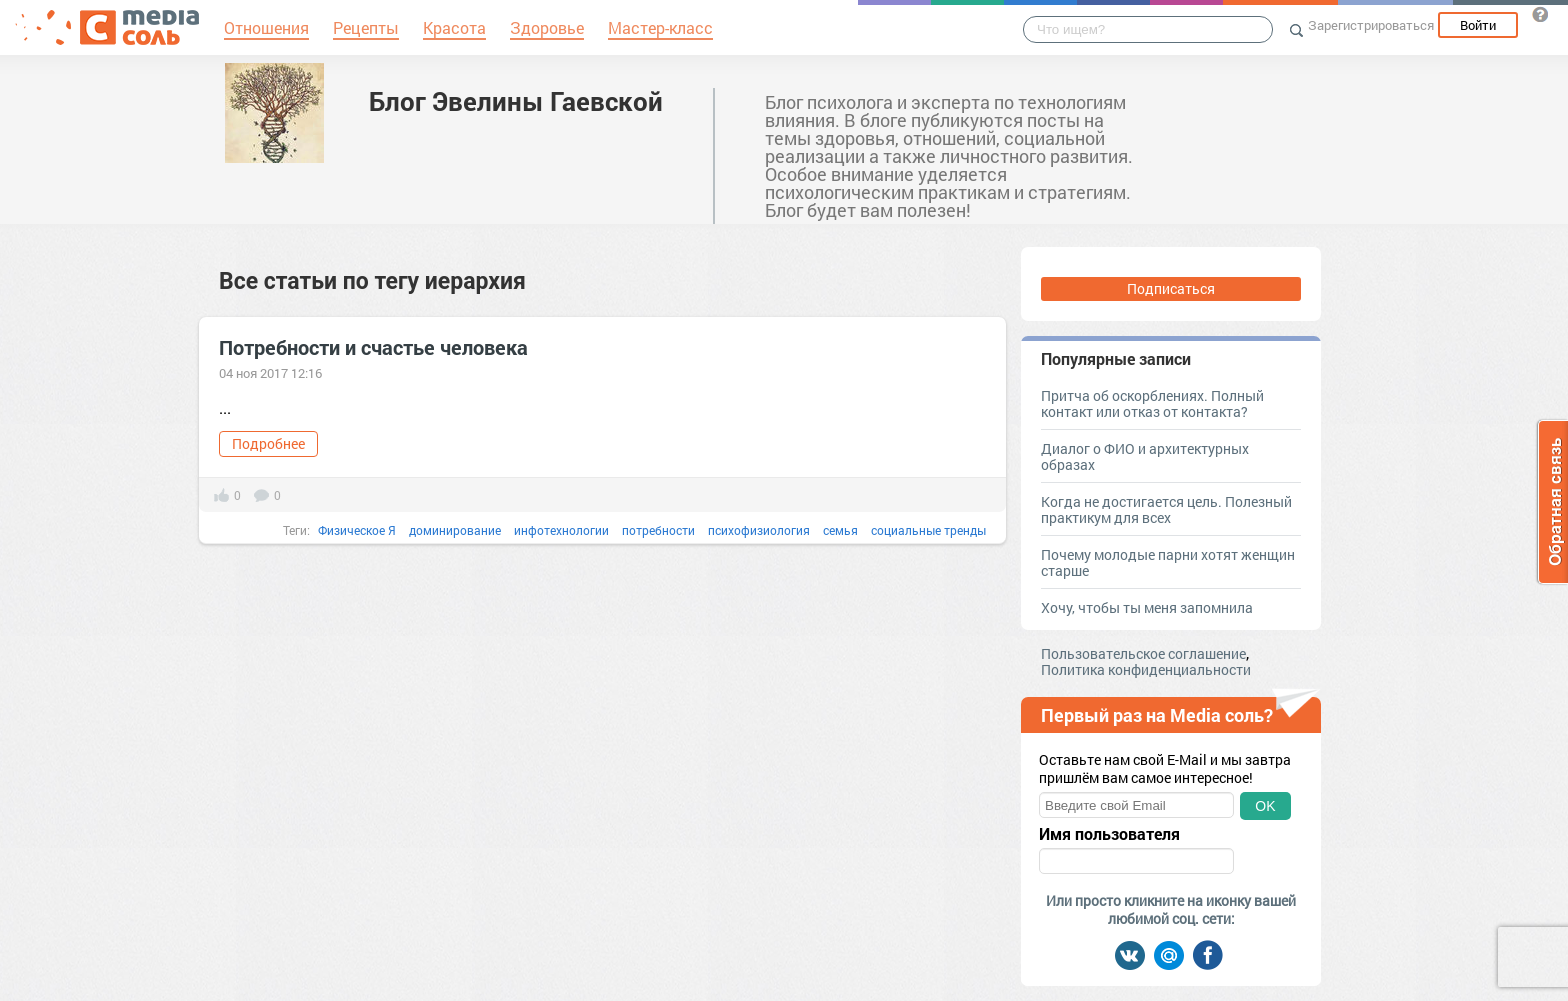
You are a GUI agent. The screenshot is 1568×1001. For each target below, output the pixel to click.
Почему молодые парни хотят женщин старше (1168, 562)
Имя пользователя (1109, 834)
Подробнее (268, 443)
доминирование (455, 530)
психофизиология (759, 530)
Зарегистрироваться (1371, 25)
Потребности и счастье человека (373, 347)
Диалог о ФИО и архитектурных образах (1145, 456)
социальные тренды (928, 530)
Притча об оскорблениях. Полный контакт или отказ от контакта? (1152, 403)
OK (1265, 806)
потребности (658, 530)
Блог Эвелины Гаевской (516, 101)
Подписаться (1171, 288)
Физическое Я (357, 530)
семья (840, 530)
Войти (1478, 25)
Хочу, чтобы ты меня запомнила (1147, 607)
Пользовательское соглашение (1143, 653)
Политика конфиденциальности (1146, 669)
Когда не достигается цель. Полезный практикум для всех (1166, 509)
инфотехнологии (561, 530)
